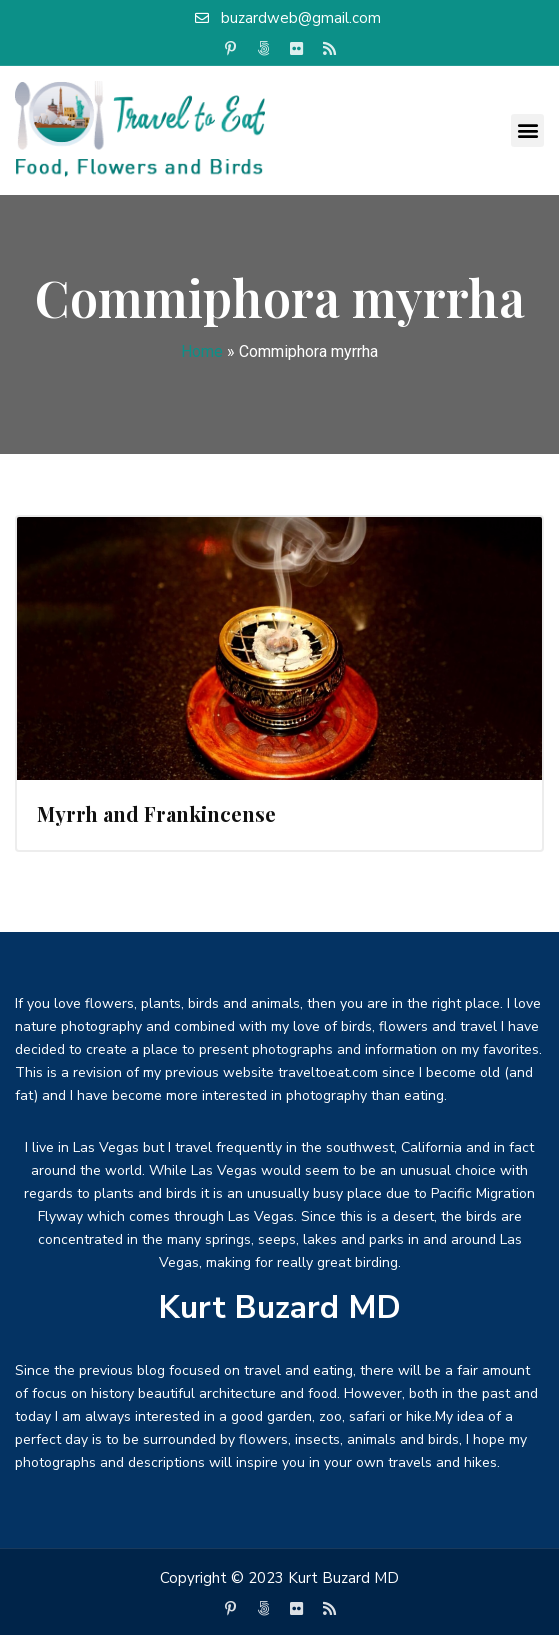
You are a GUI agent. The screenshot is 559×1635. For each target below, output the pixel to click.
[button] (527, 130)
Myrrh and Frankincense (156, 813)
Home (202, 351)
